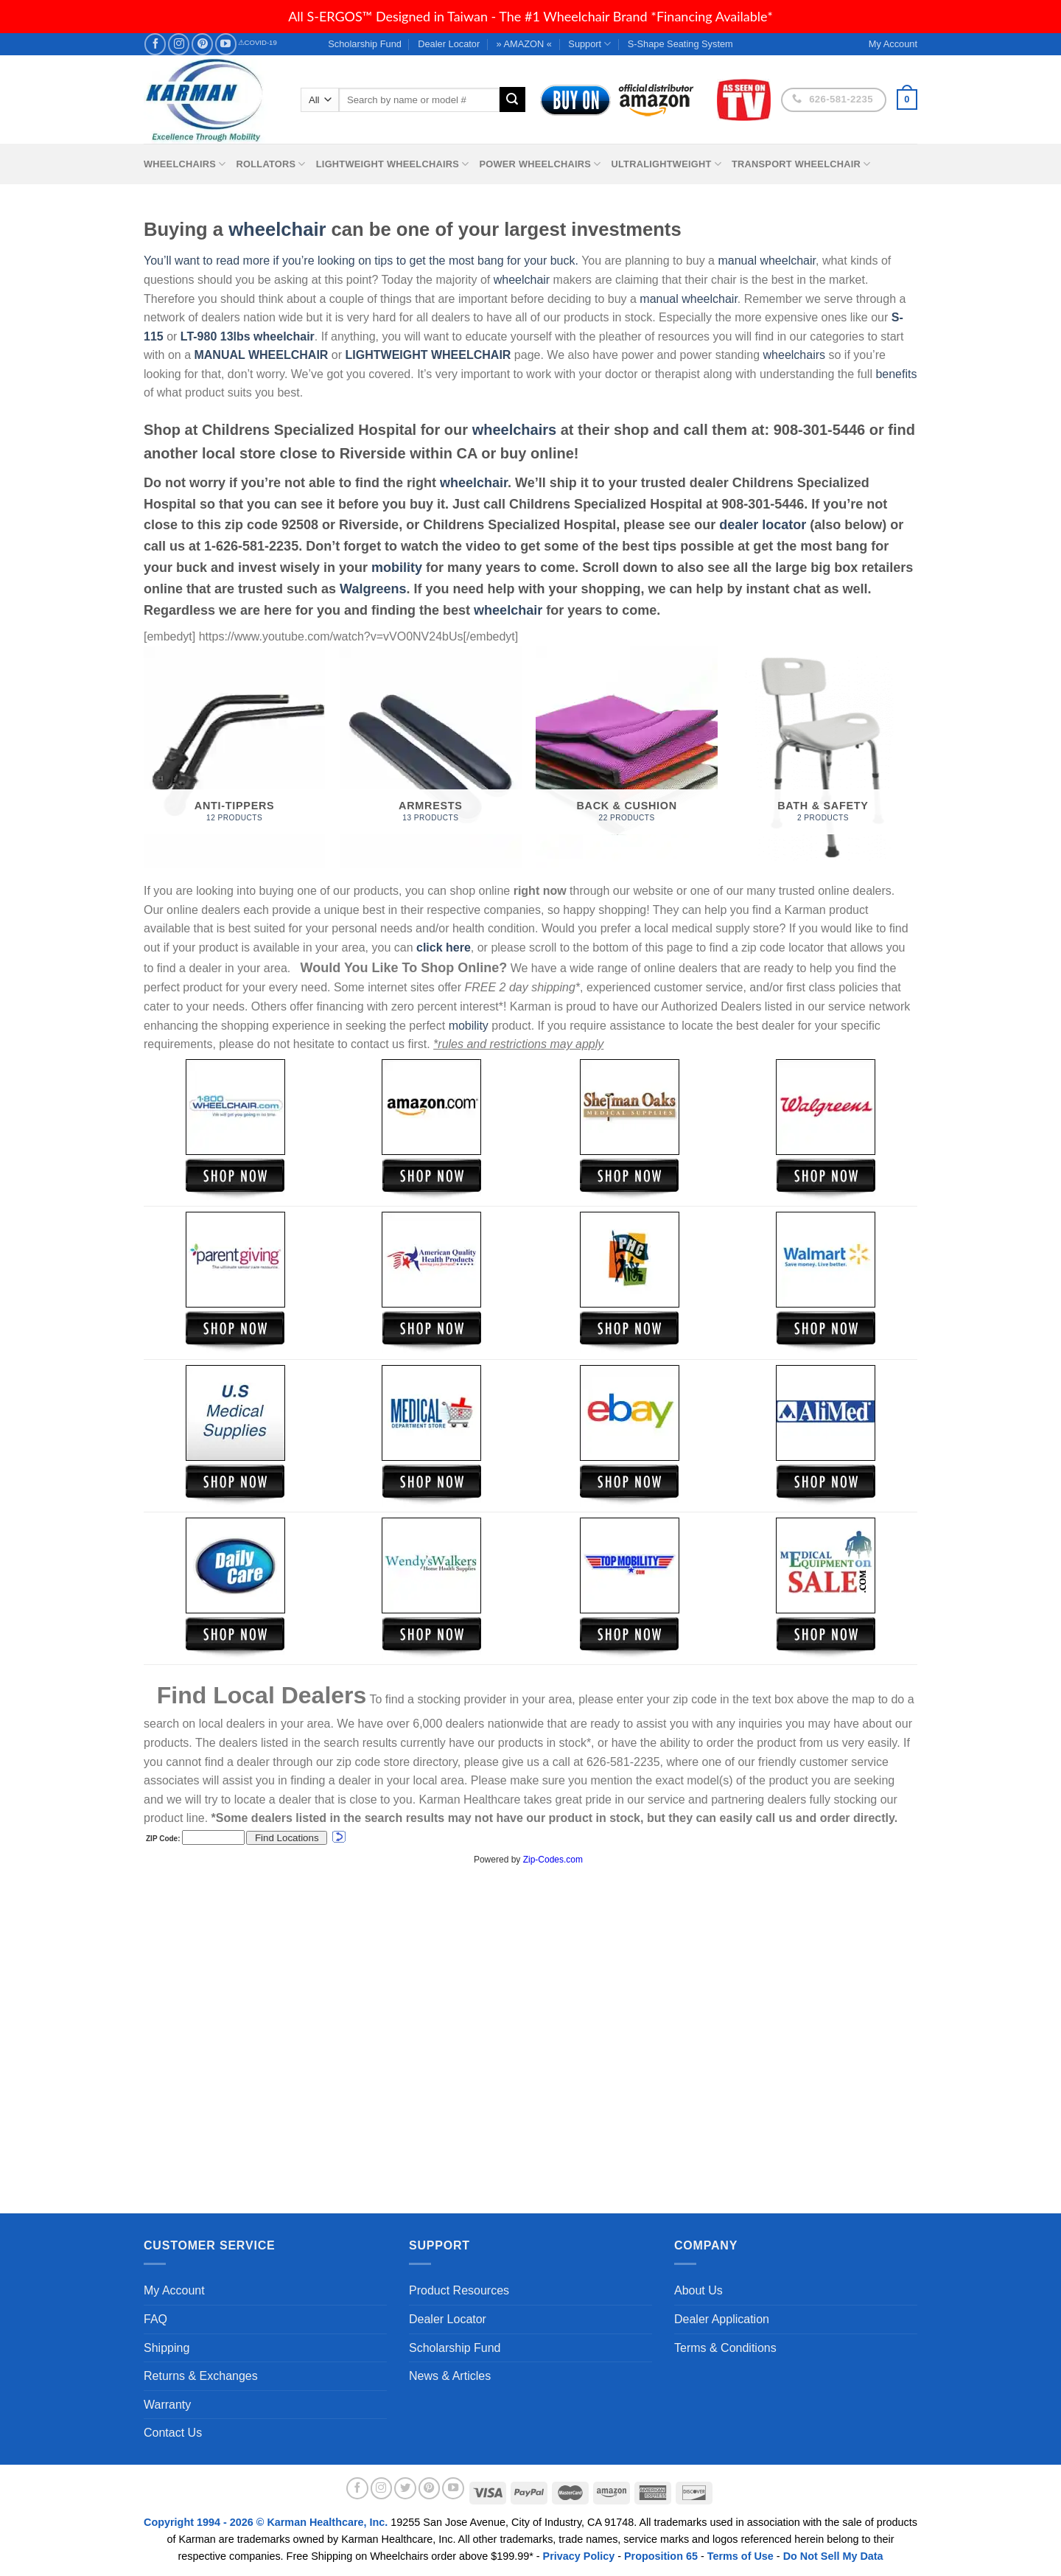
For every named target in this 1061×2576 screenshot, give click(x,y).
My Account (174, 2290)
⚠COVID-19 (257, 42)
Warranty (167, 2404)
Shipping (166, 2348)
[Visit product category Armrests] (431, 757)
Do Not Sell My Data (833, 2556)
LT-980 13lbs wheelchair (248, 336)
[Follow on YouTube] (226, 44)
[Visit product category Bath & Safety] (823, 757)
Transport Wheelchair (801, 164)
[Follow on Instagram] (178, 44)
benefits (896, 374)
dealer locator (762, 524)
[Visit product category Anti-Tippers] (235, 757)
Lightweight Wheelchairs (392, 164)
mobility (396, 567)
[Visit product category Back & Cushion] (627, 757)
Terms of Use (740, 2556)
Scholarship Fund (365, 43)
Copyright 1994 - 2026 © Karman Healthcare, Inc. (267, 2522)
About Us (698, 2290)
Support (589, 44)
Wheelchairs (185, 164)
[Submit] (512, 99)
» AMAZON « (524, 43)
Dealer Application (721, 2319)
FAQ (155, 2319)
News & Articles (450, 2376)
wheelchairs (794, 355)
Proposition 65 (661, 2556)
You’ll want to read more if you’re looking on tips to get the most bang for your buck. (361, 260)
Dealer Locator (449, 43)
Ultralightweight (666, 164)
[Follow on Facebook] (155, 44)
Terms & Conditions (725, 2348)
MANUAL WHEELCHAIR (261, 355)
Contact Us (173, 2432)
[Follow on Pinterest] (202, 44)
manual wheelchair (767, 260)
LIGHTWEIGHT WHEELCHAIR (428, 355)
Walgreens (373, 589)
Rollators (271, 164)
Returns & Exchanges (201, 2376)
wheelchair (277, 229)
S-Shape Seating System (680, 43)
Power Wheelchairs (539, 164)
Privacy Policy (579, 2556)
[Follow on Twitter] (405, 2488)
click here (443, 947)
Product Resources (459, 2290)
